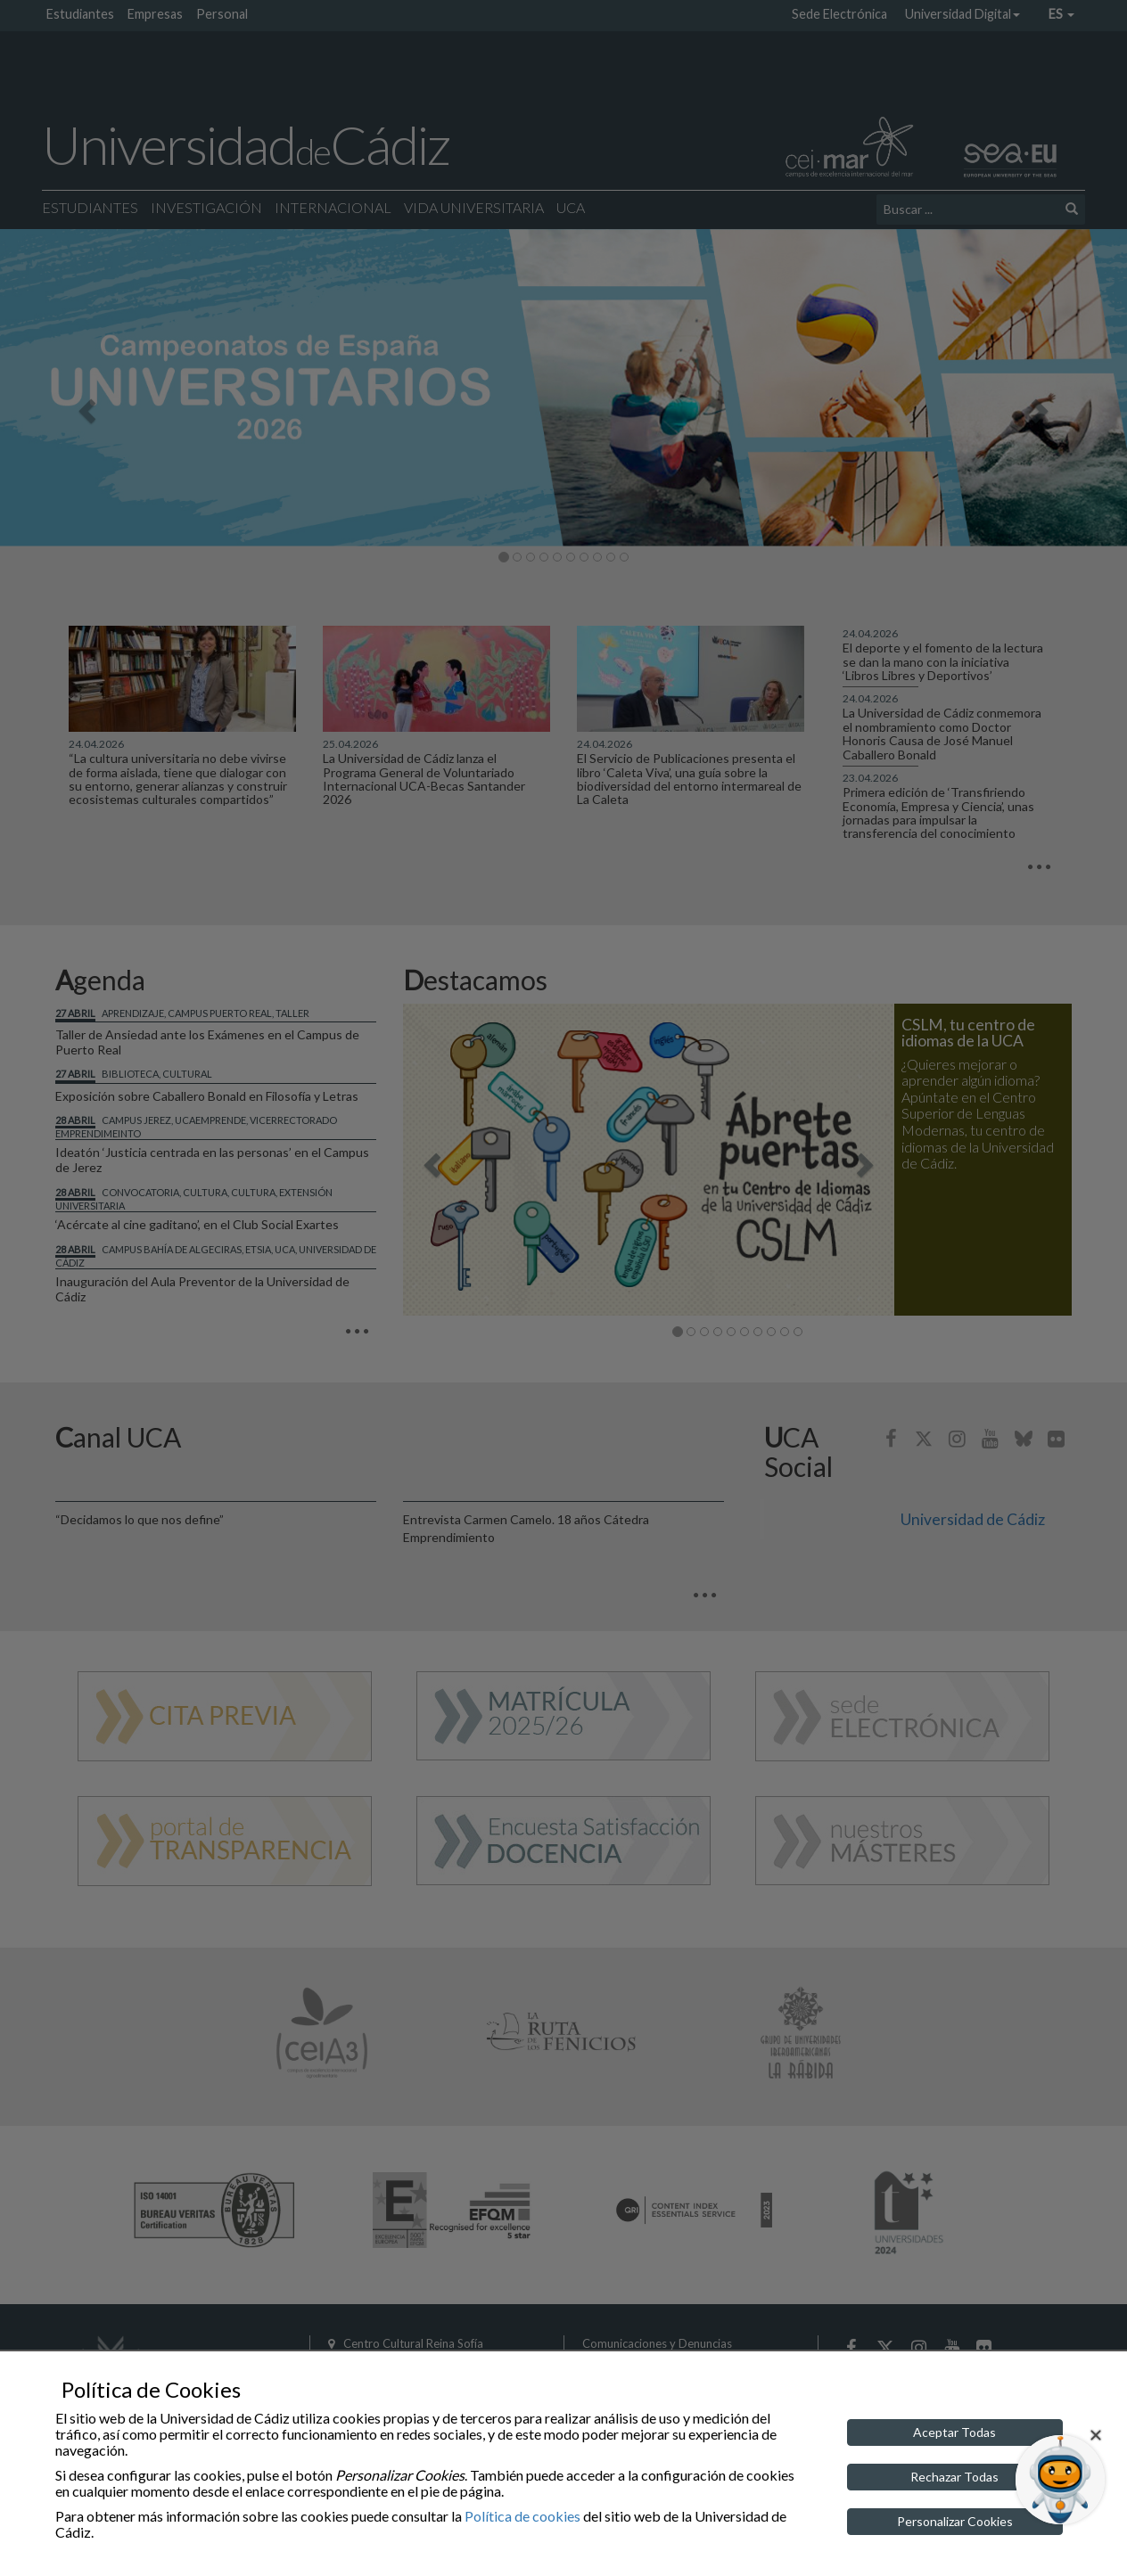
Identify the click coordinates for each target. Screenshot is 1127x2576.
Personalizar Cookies (955, 2521)
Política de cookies (522, 2515)
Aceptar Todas (954, 2432)
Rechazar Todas (954, 2476)
